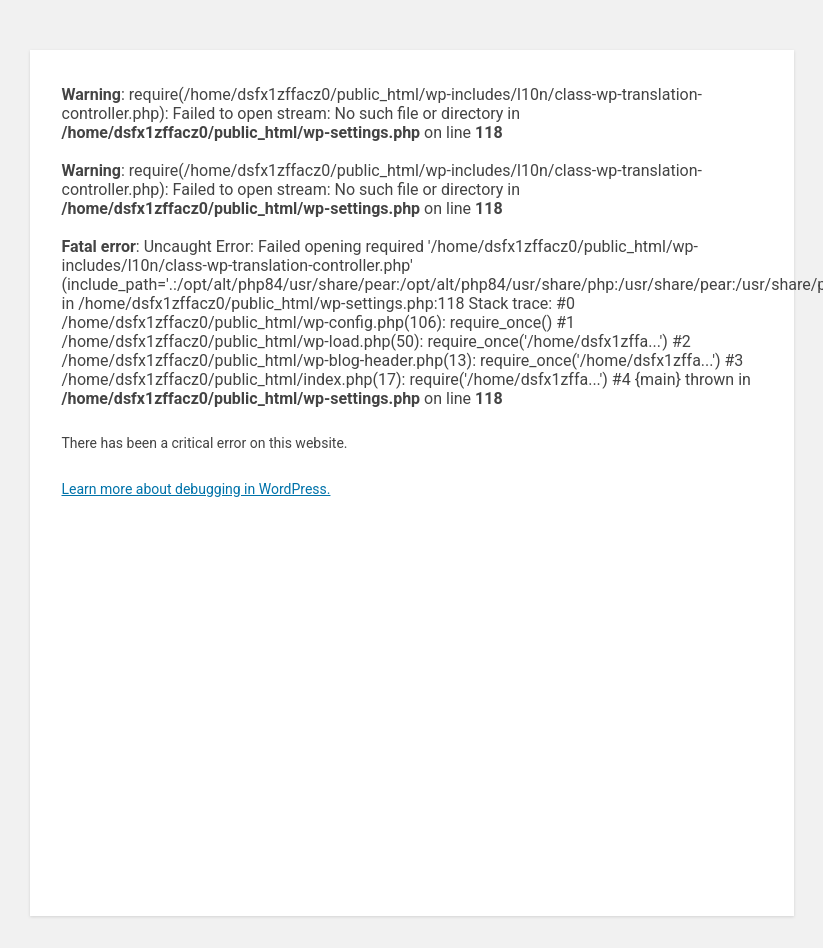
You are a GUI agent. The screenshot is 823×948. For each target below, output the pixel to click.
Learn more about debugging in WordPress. (196, 489)
